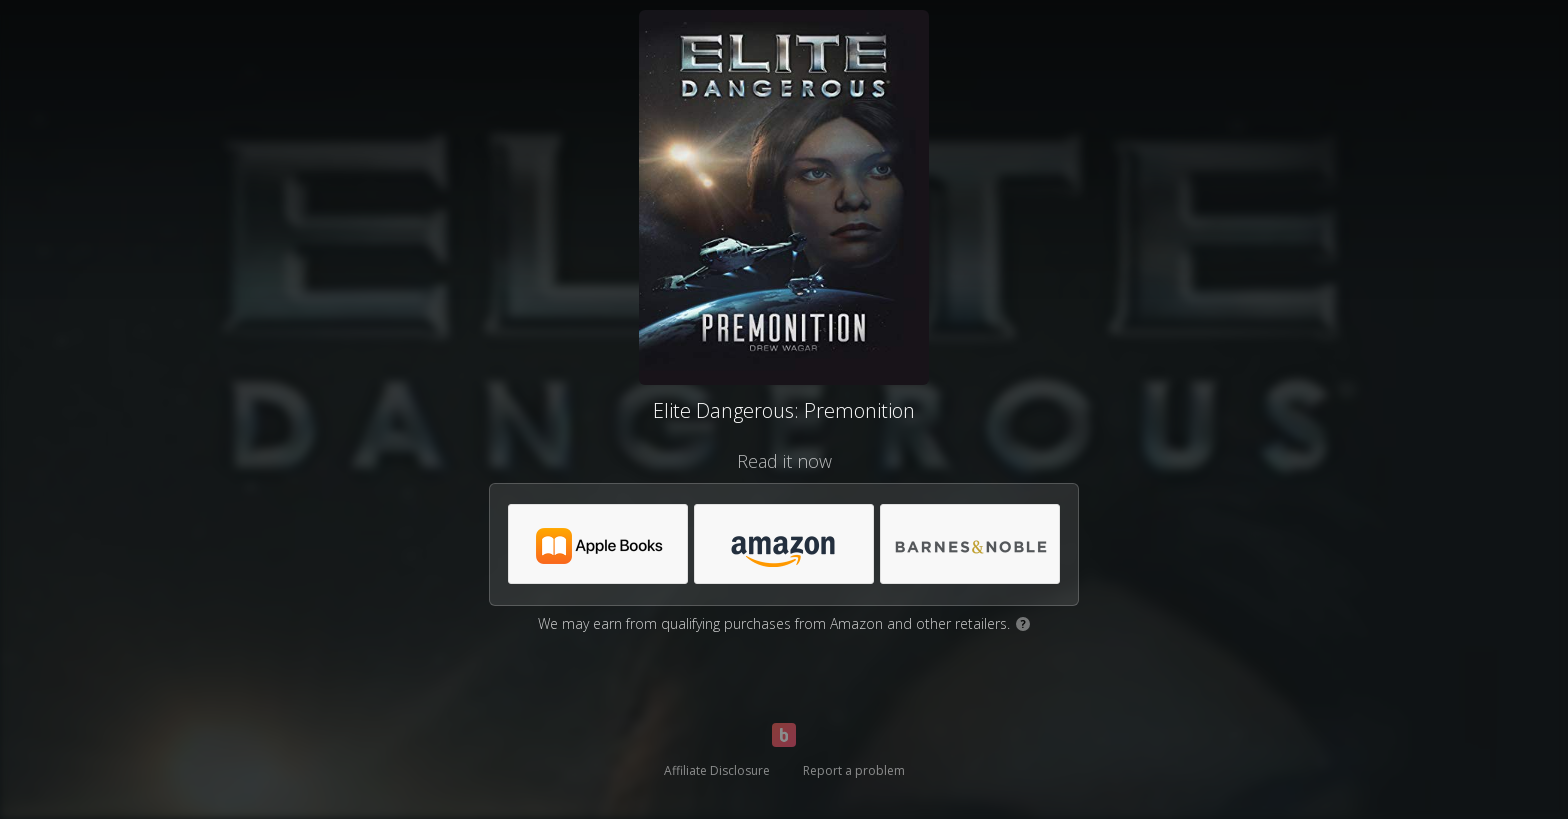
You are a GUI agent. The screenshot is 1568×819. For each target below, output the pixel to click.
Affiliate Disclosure (717, 770)
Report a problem (854, 770)
